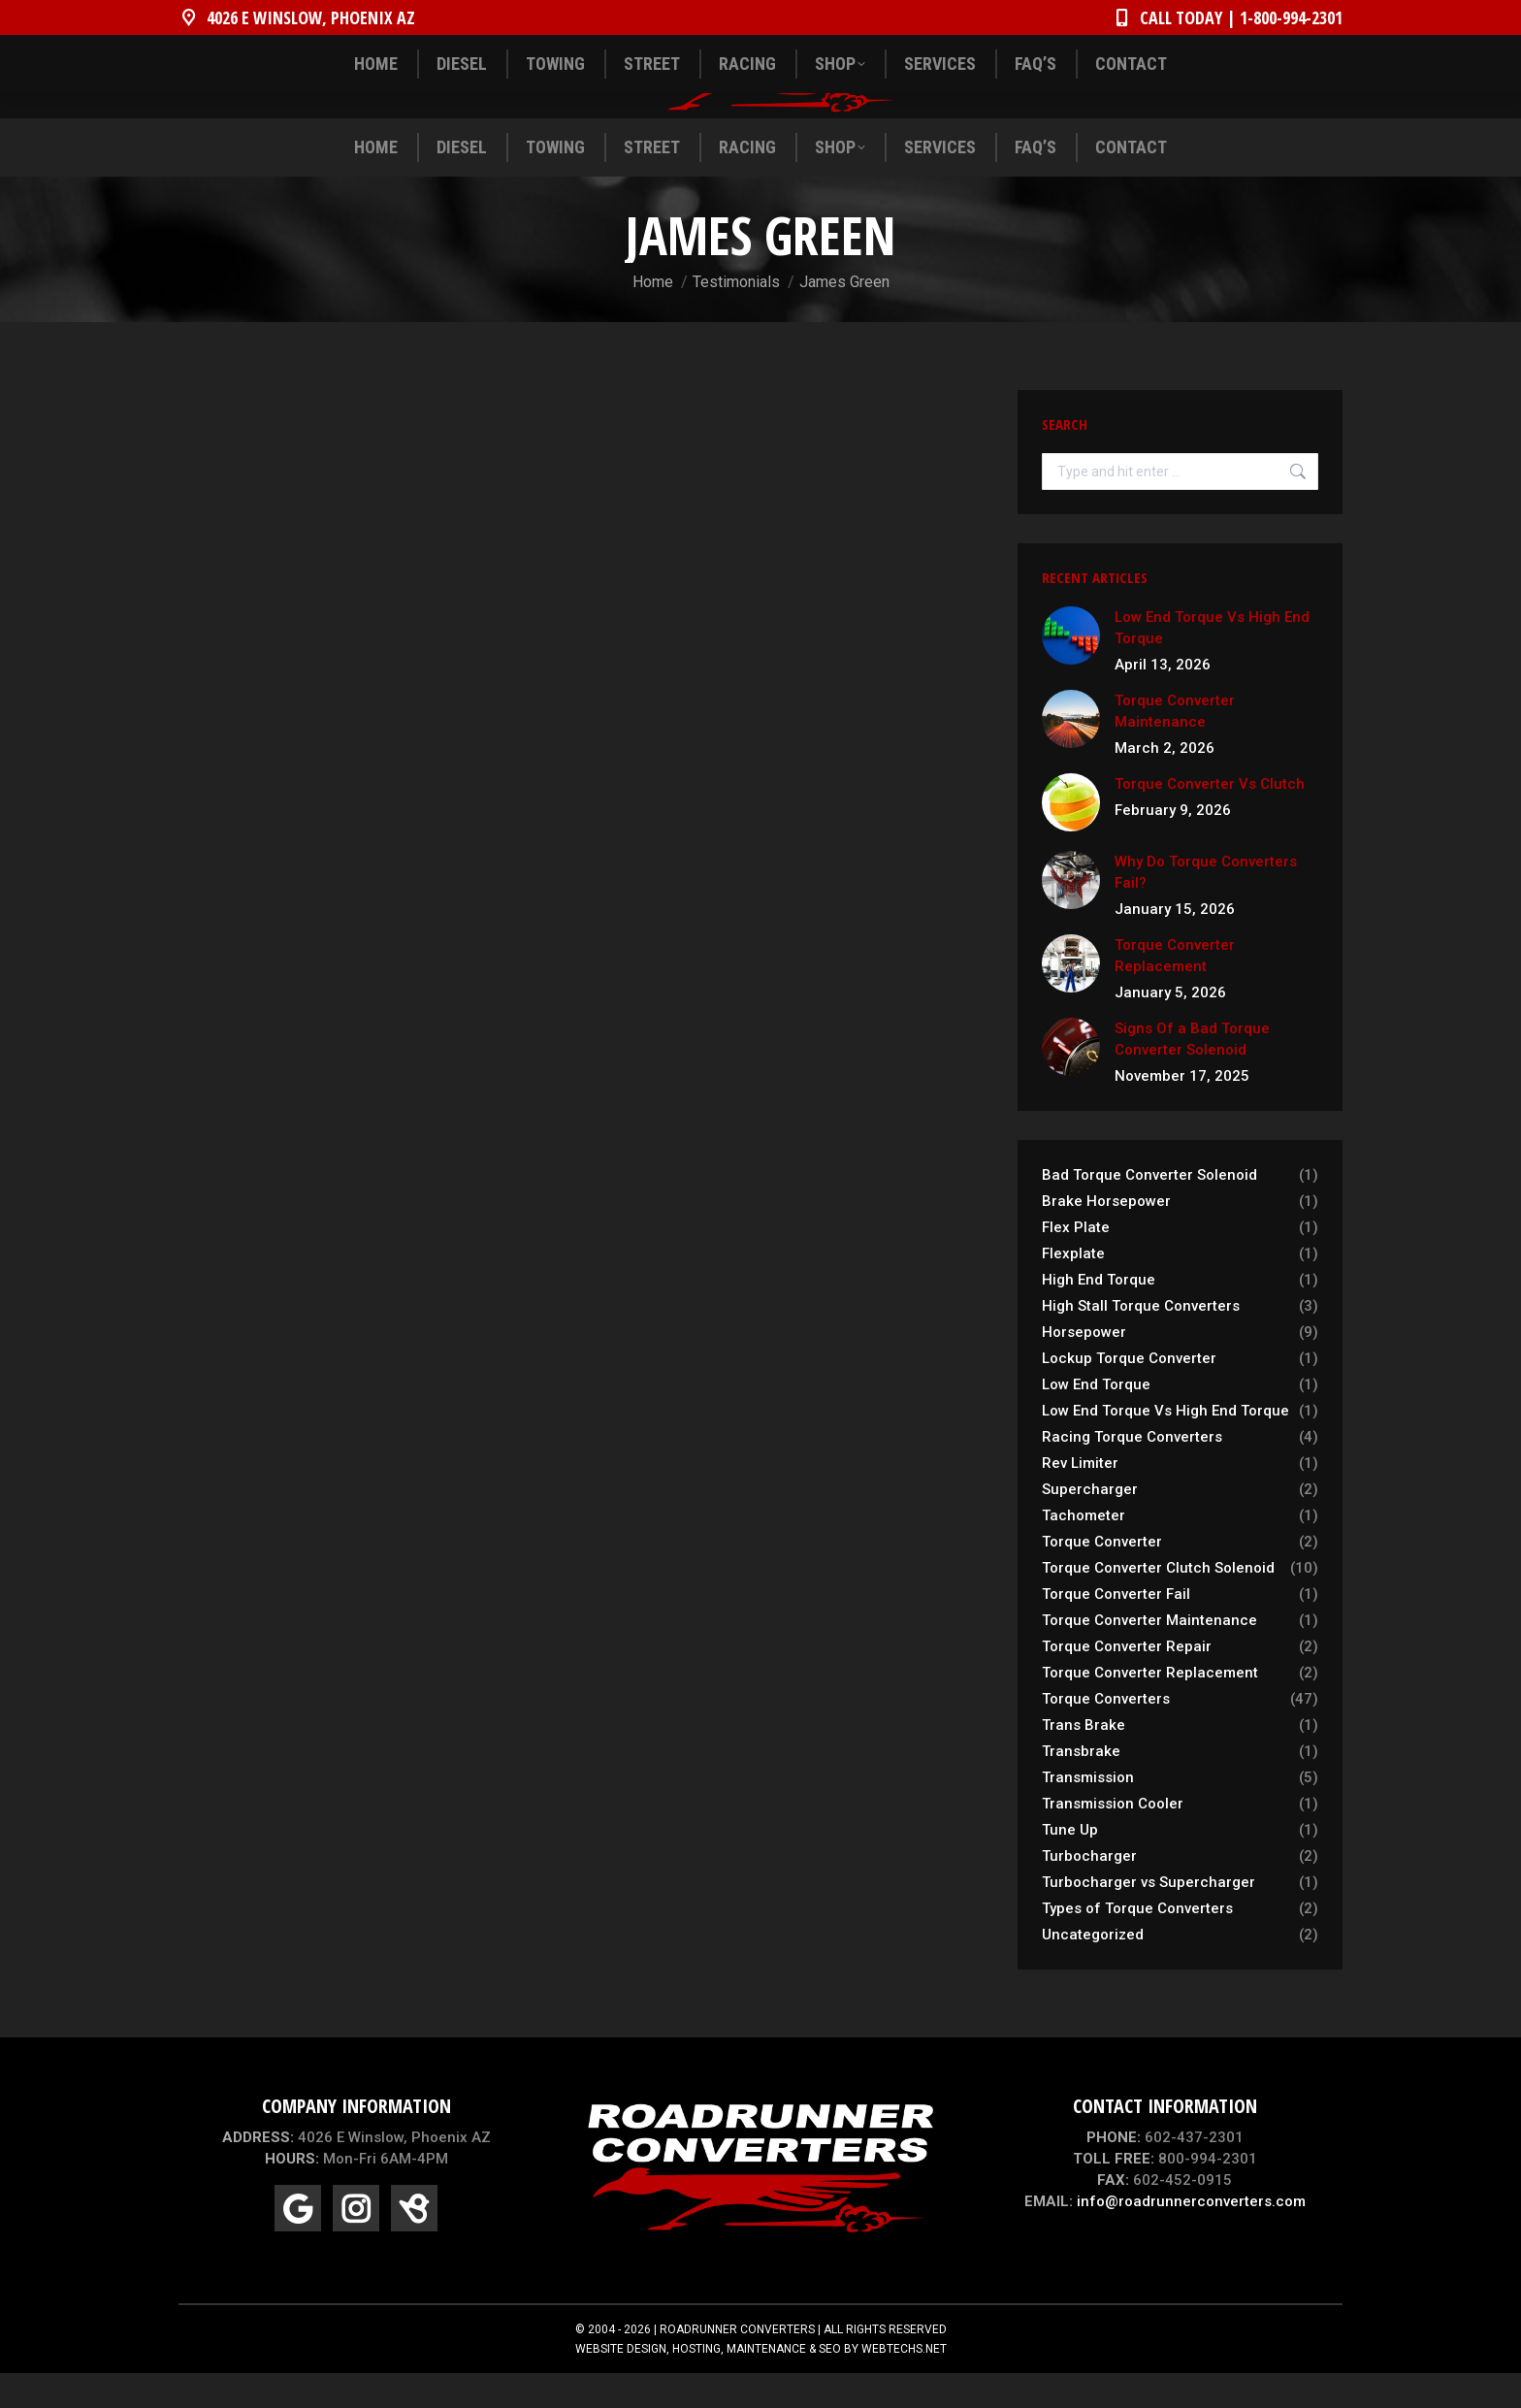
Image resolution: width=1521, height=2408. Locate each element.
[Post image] (1071, 670)
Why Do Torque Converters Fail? (1206, 907)
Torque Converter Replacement (1175, 990)
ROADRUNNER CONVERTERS (737, 2364)
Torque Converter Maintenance (1175, 746)
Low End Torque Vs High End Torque (1212, 662)
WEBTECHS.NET (904, 2384)
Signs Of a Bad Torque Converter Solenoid (1192, 1074)
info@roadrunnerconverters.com (1191, 2236)
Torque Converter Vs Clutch (1210, 819)
